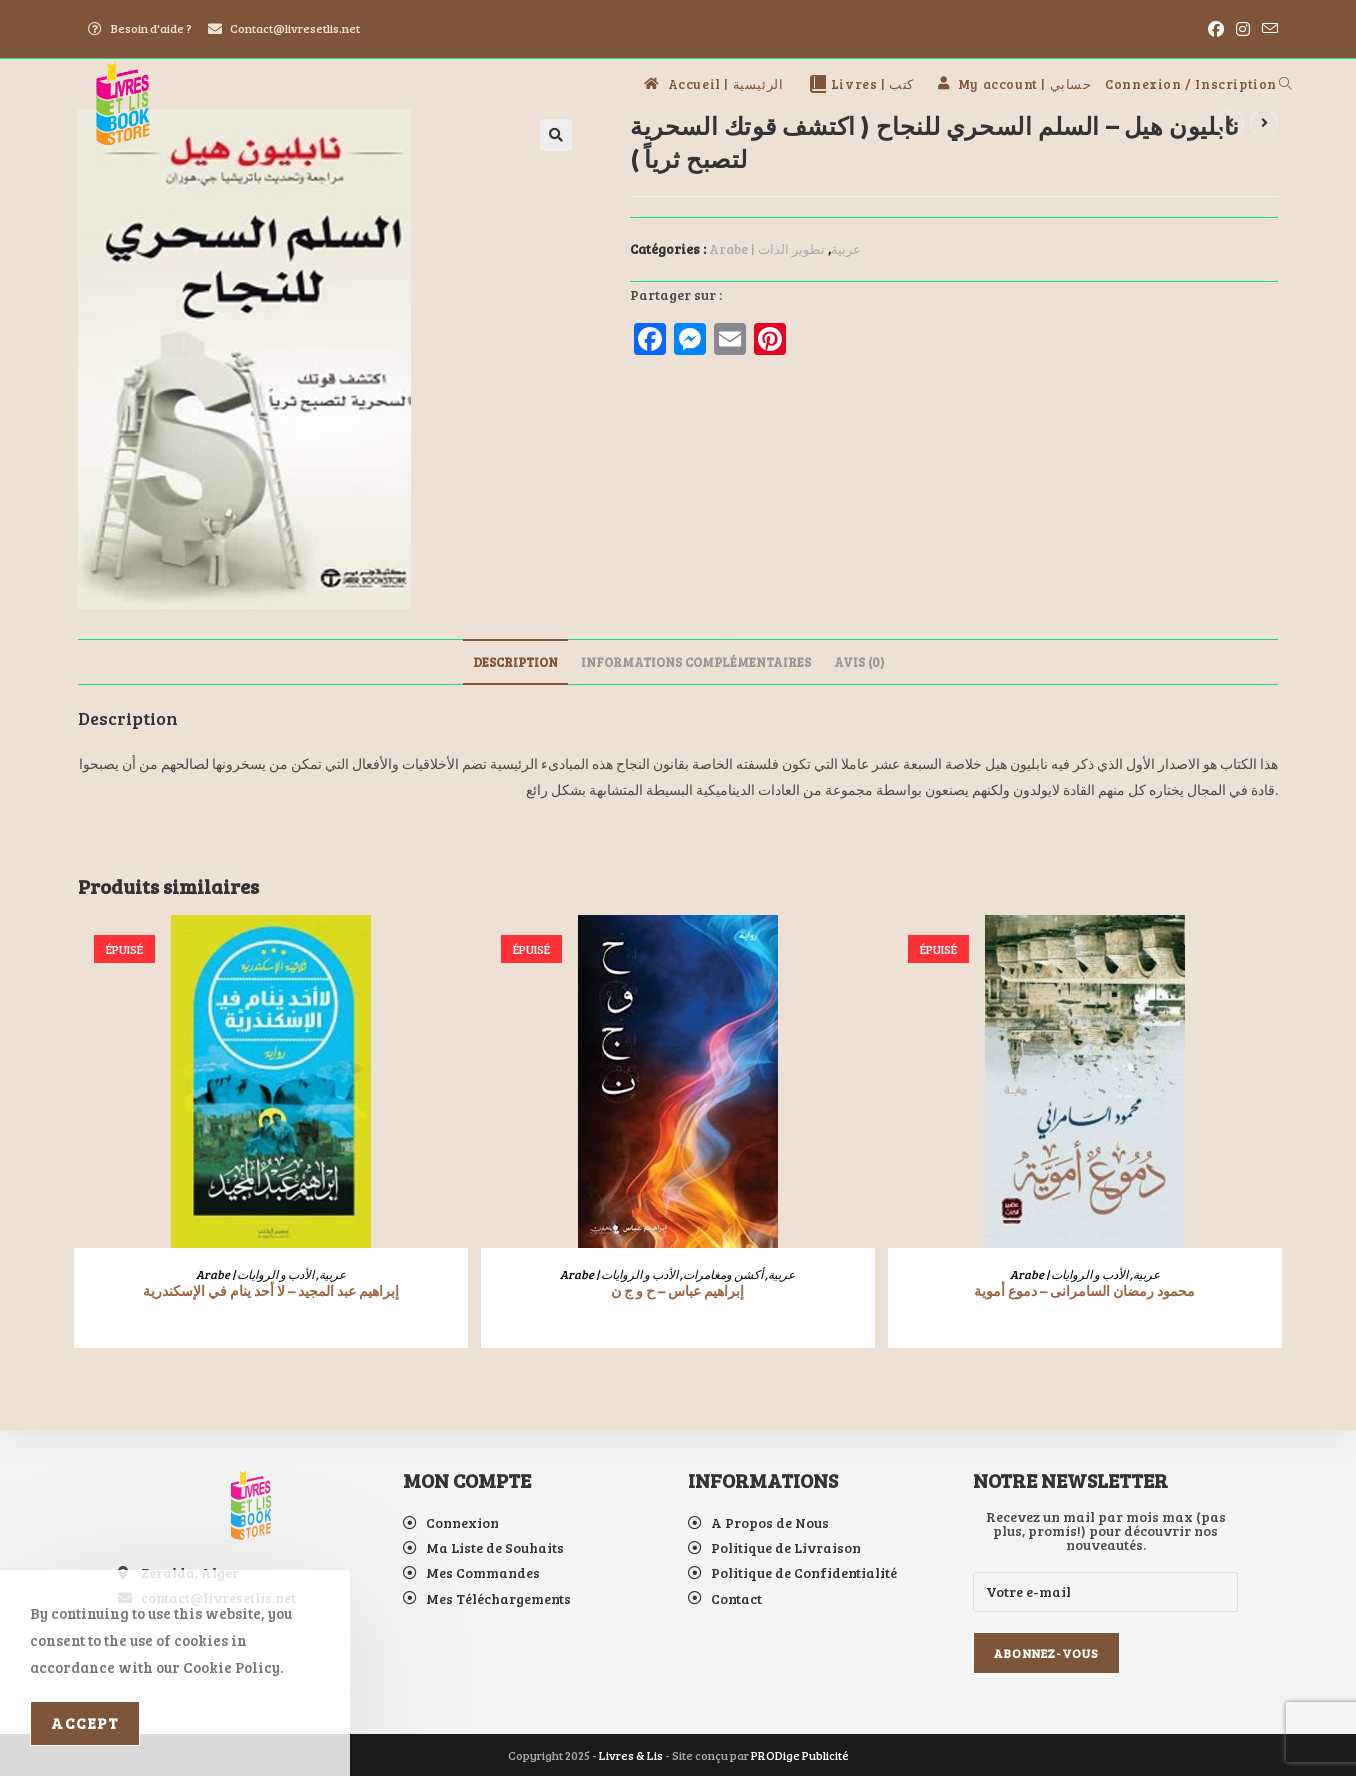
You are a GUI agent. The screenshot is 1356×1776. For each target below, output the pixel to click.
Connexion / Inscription (1191, 84)
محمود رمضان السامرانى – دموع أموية (1084, 1290)
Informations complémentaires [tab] (696, 662)
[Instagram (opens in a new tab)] (1243, 29)
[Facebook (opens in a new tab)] (1216, 29)
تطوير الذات (791, 249)
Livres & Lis (631, 1755)
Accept (85, 1723)
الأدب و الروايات (275, 1274)
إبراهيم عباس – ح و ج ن (677, 1290)
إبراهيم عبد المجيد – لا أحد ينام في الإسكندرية (271, 1290)
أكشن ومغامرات (723, 1274)
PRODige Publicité (800, 1755)
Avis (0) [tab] (859, 662)
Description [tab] (515, 662)
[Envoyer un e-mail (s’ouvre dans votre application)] (1267, 29)
